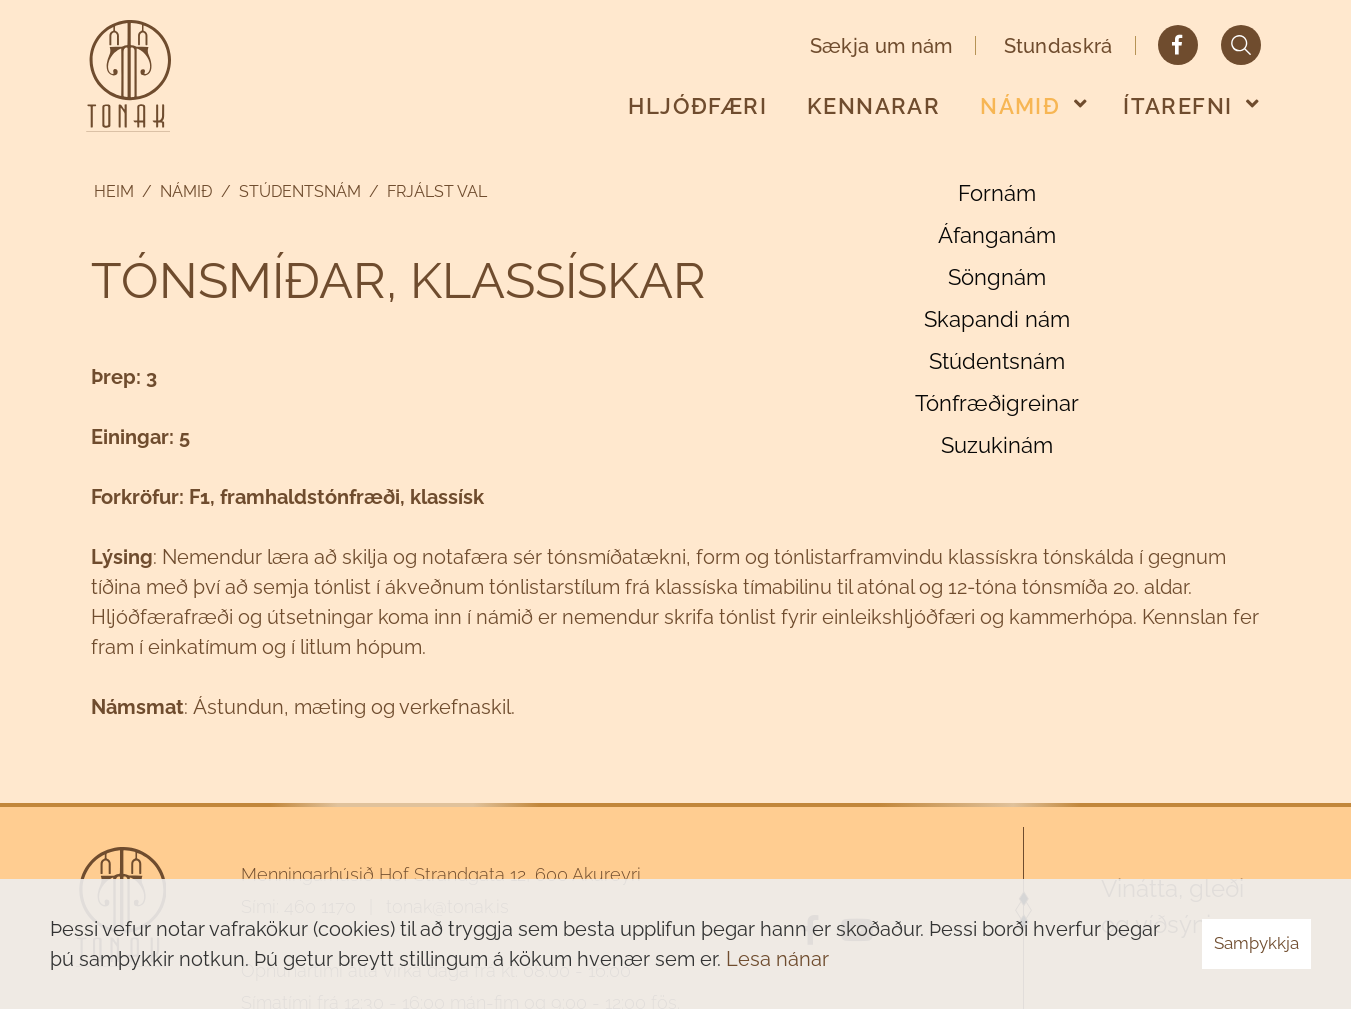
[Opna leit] (1241, 45)
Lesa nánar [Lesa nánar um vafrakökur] (777, 959)
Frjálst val (437, 191)
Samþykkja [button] (1256, 943)
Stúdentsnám (300, 191)
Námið (186, 191)
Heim (114, 191)
